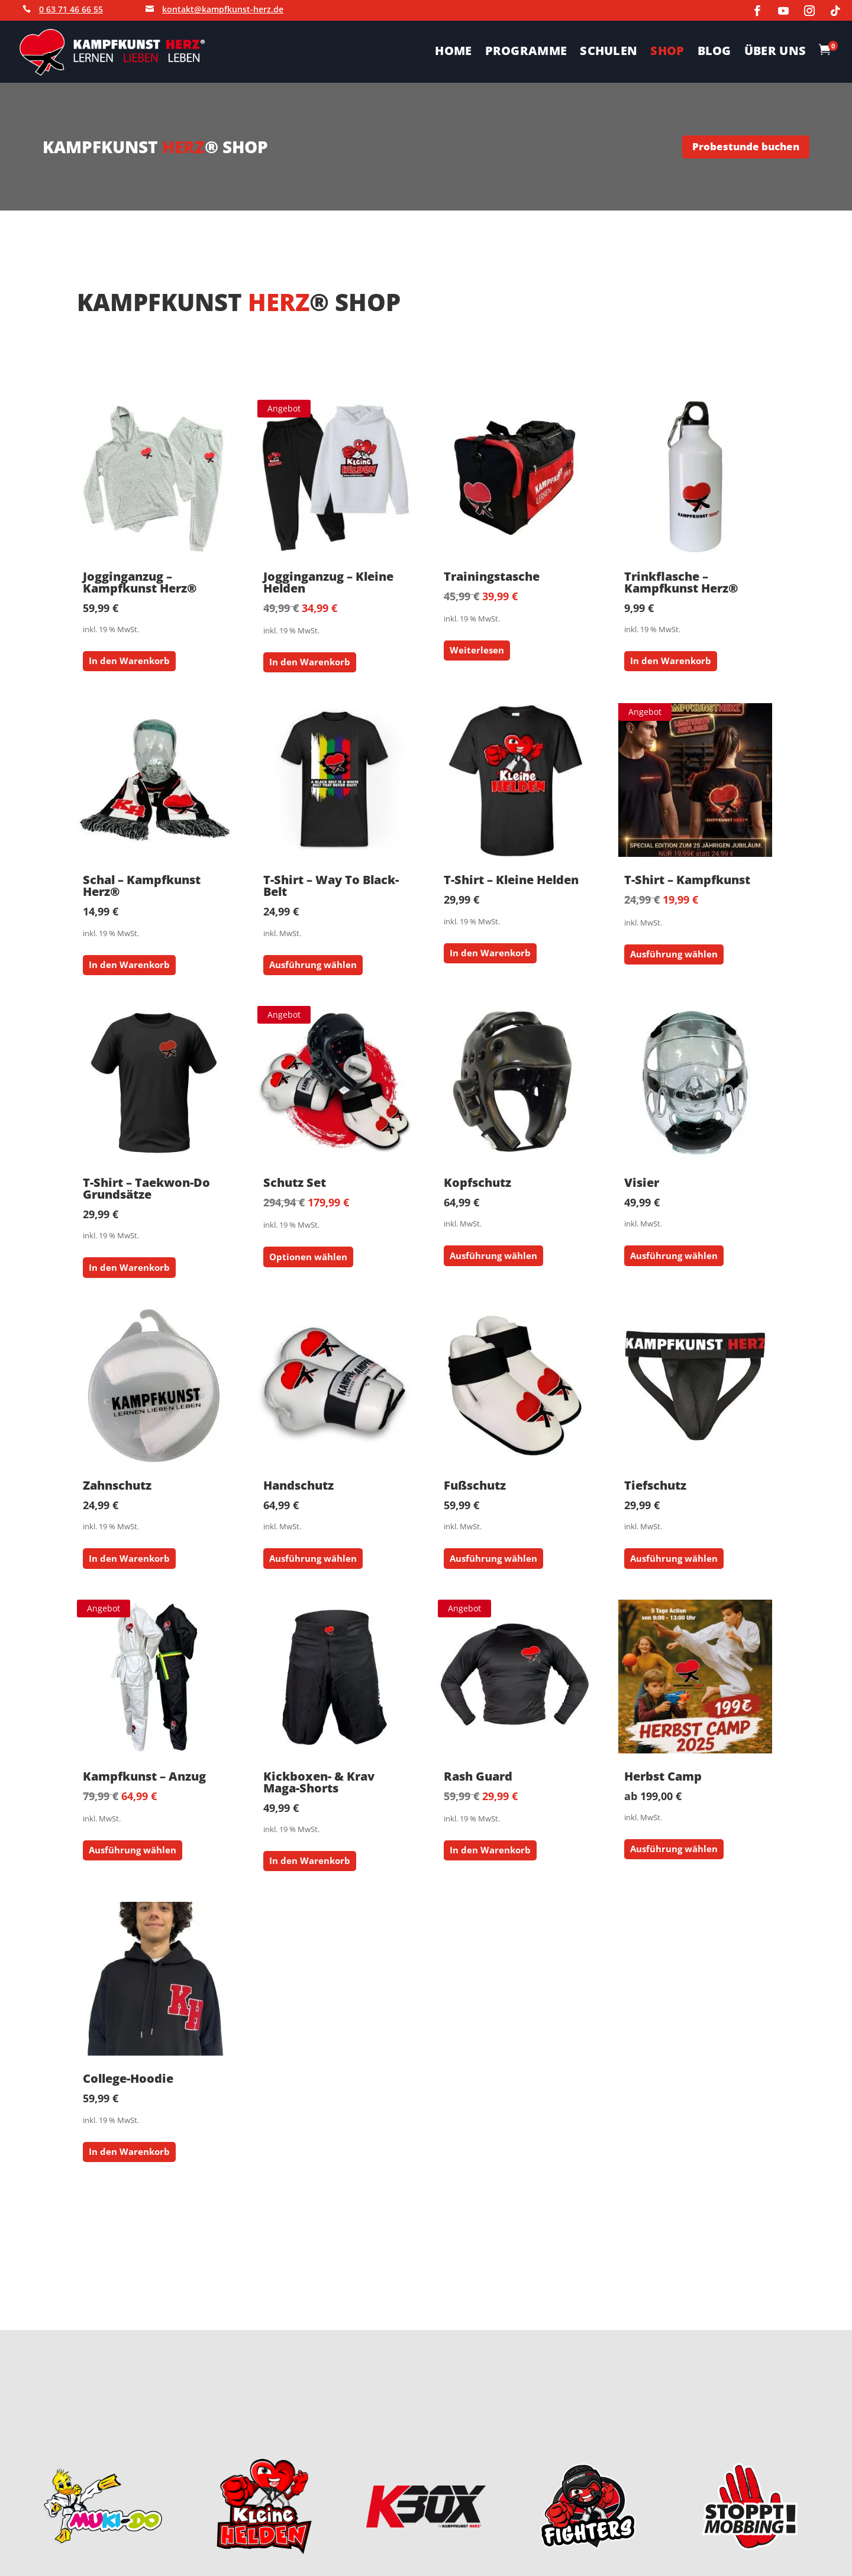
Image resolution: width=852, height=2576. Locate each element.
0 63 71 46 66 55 (71, 9)
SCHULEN (608, 53)
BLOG (714, 53)
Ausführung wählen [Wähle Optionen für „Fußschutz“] (493, 1558)
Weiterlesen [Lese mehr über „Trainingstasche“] (477, 650)
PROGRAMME (526, 53)
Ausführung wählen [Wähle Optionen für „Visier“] (674, 1255)
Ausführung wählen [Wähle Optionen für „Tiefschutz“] (674, 1558)
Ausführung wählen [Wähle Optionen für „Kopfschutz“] (493, 1255)
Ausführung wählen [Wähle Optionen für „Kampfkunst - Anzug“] (132, 1850)
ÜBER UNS (775, 53)
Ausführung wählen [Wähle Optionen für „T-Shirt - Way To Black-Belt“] (313, 964)
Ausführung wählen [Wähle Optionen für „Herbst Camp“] (674, 1849)
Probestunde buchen (745, 146)
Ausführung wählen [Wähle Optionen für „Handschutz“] (313, 1558)
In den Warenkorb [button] (129, 660)
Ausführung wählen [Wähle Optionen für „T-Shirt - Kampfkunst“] (674, 954)
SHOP (667, 53)
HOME (453, 53)
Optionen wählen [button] (308, 1257)
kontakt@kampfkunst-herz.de (222, 9)
